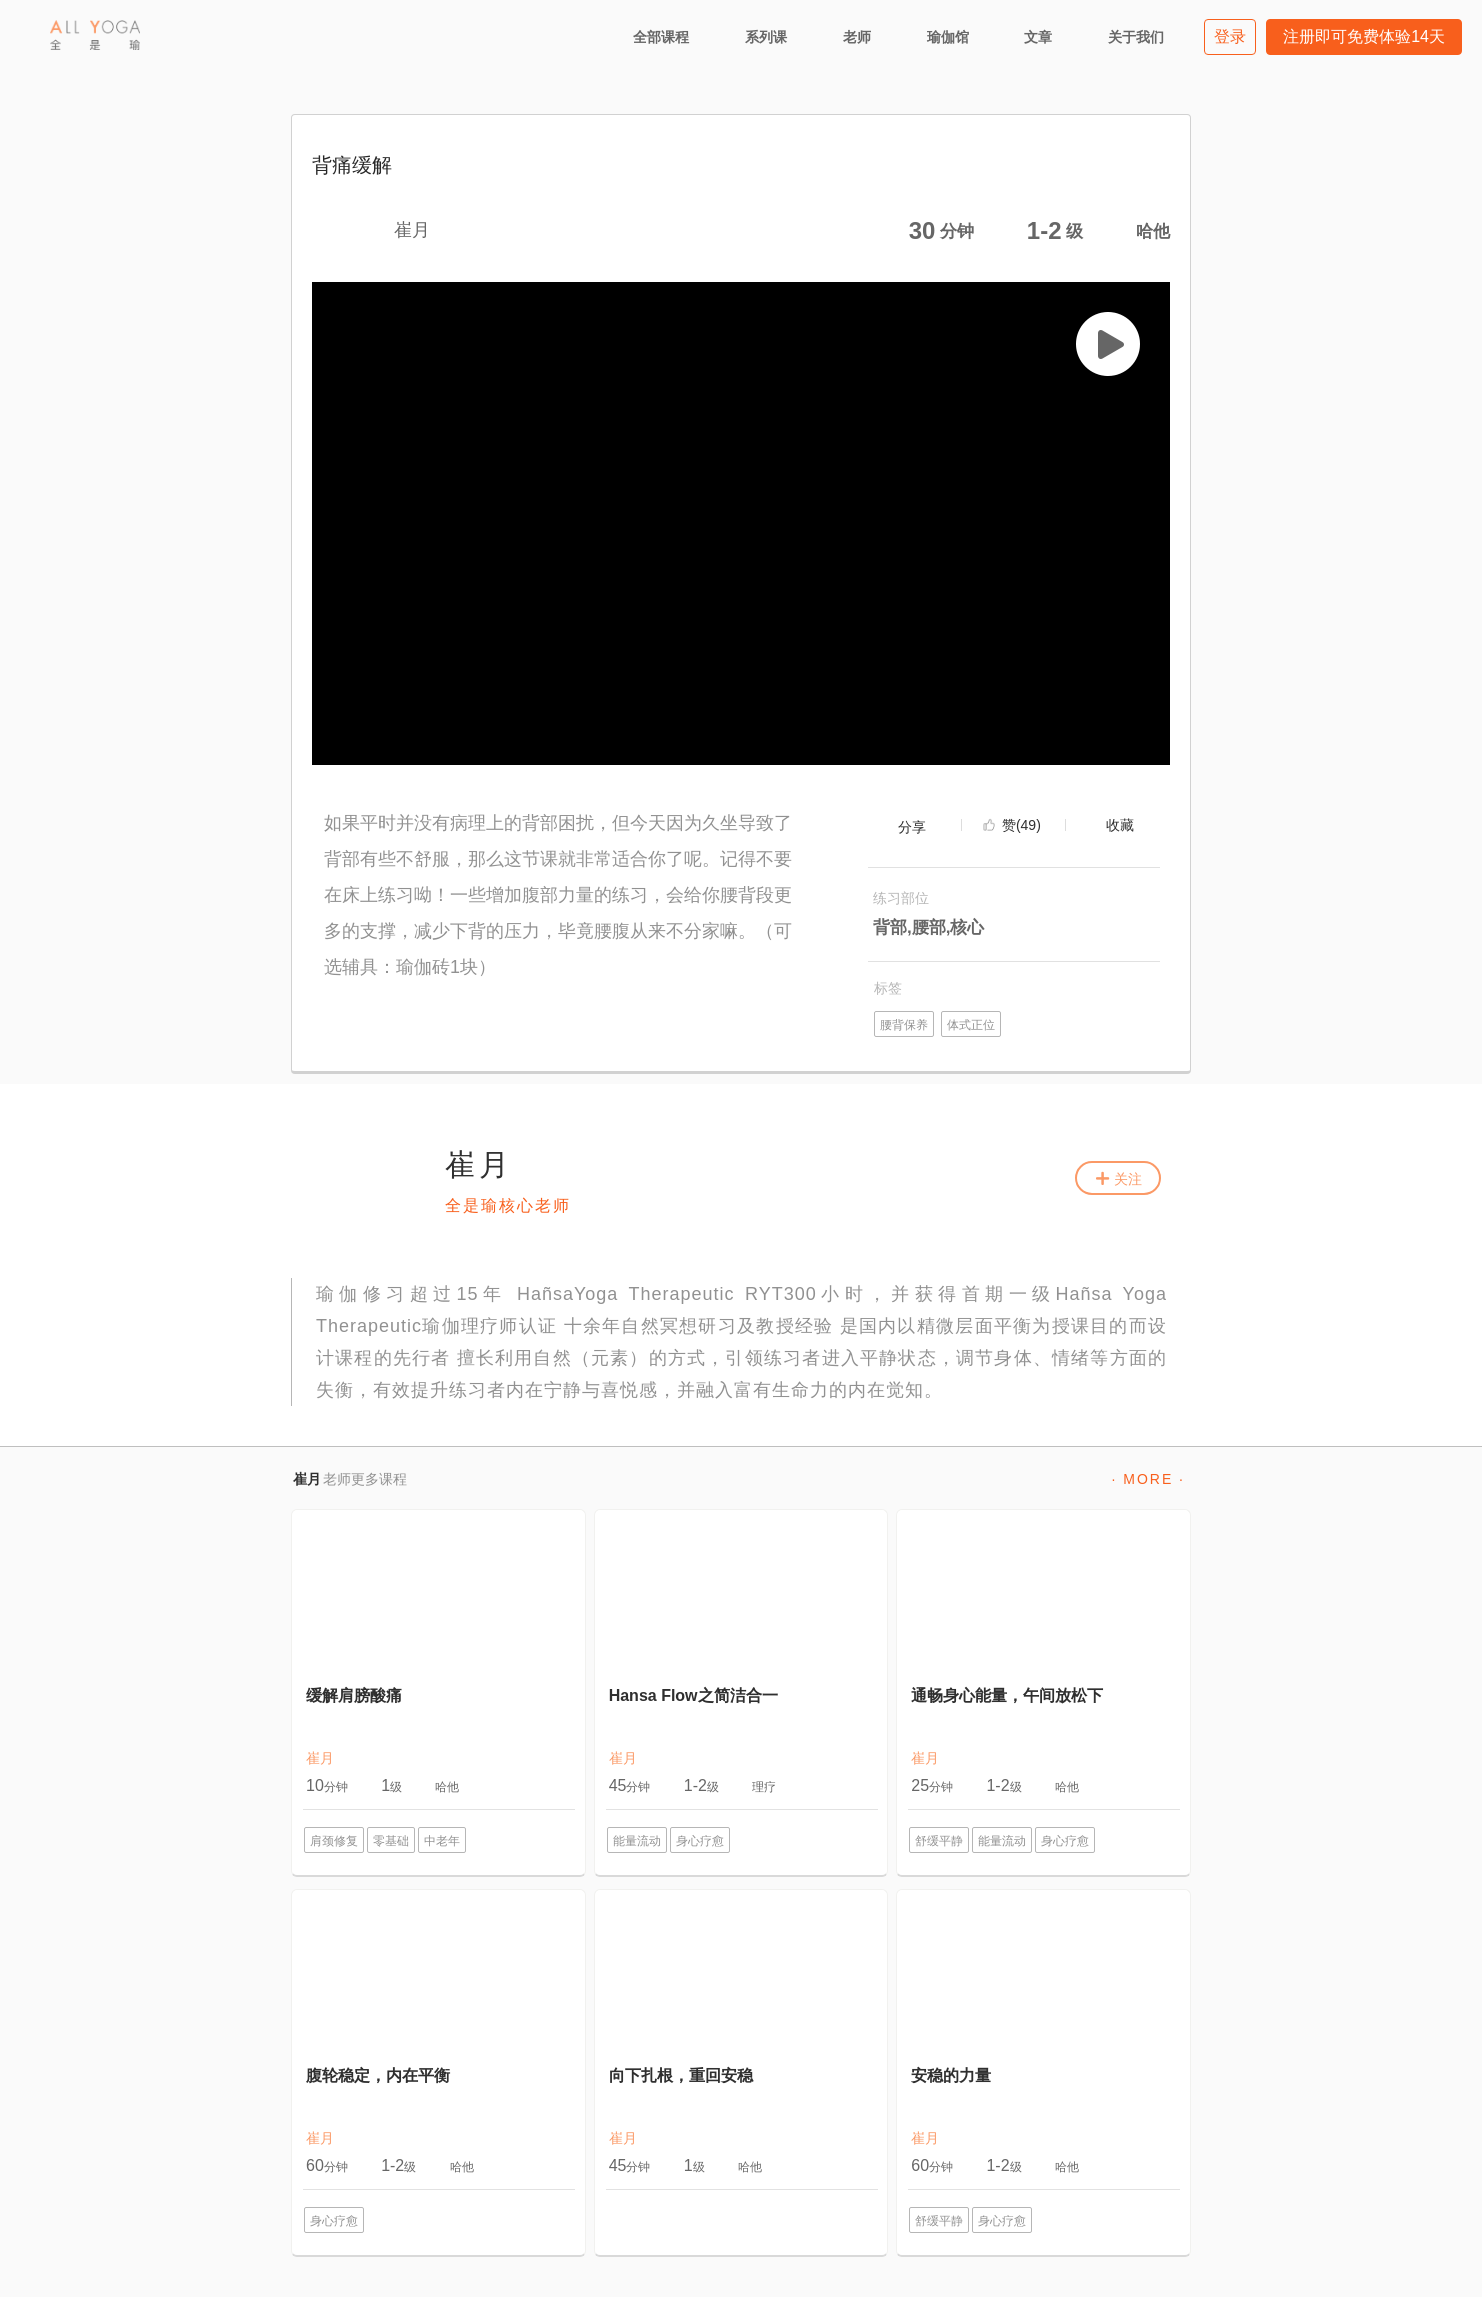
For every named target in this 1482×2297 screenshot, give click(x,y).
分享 (912, 827)
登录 (1230, 36)
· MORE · (1148, 1479)
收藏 (1120, 825)
